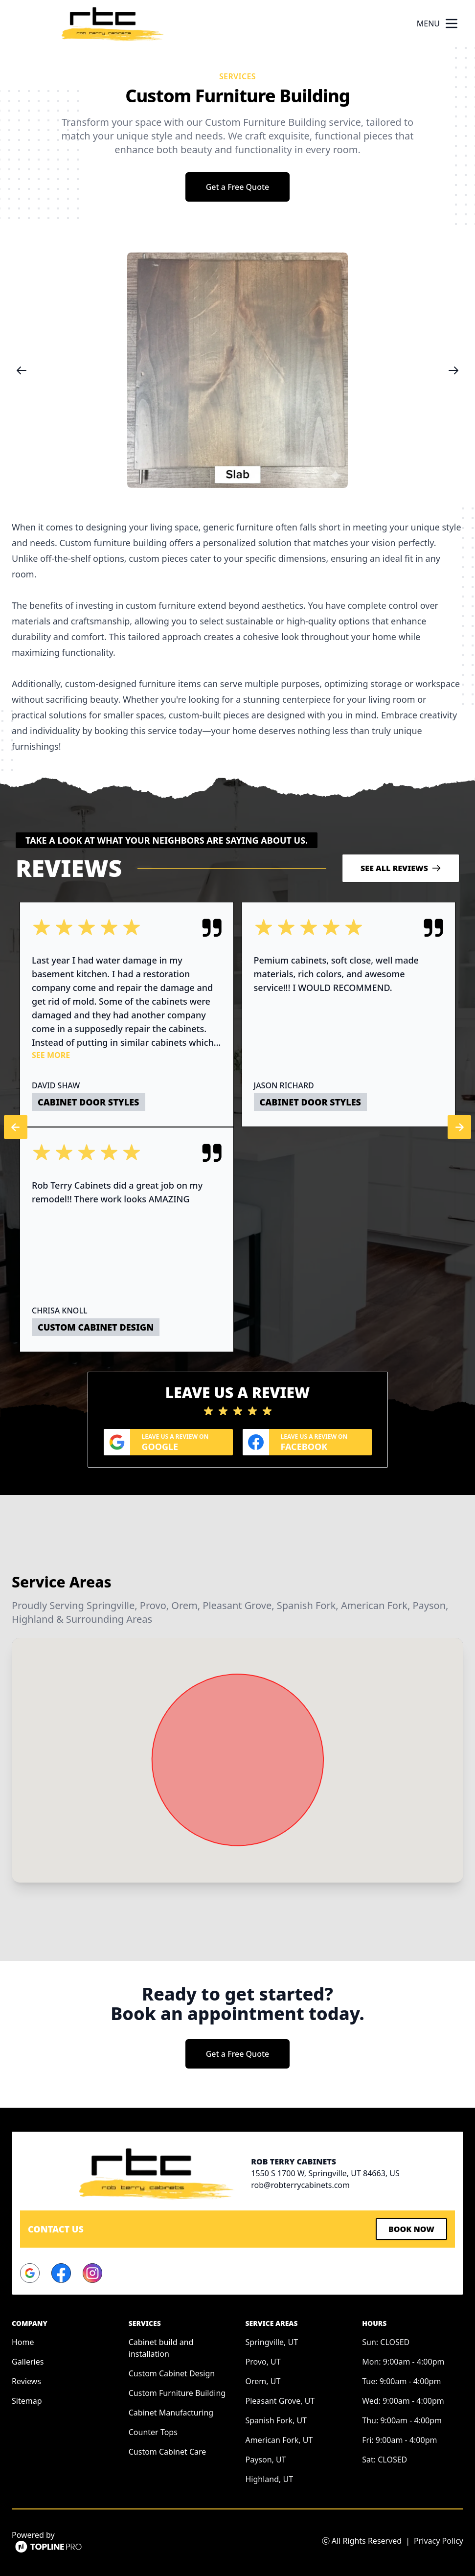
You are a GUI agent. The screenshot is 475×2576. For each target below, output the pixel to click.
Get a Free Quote (238, 187)
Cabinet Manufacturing (171, 2412)
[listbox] (237, 370)
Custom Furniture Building (177, 2393)
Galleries (28, 2361)
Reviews (26, 2381)
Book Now (411, 2229)
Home (23, 2342)
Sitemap (27, 2400)
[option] (237, 370)
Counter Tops (153, 2432)
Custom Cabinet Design (172, 2373)
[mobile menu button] (451, 23)
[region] (237, 370)
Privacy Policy (438, 2540)
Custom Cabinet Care (167, 2451)
